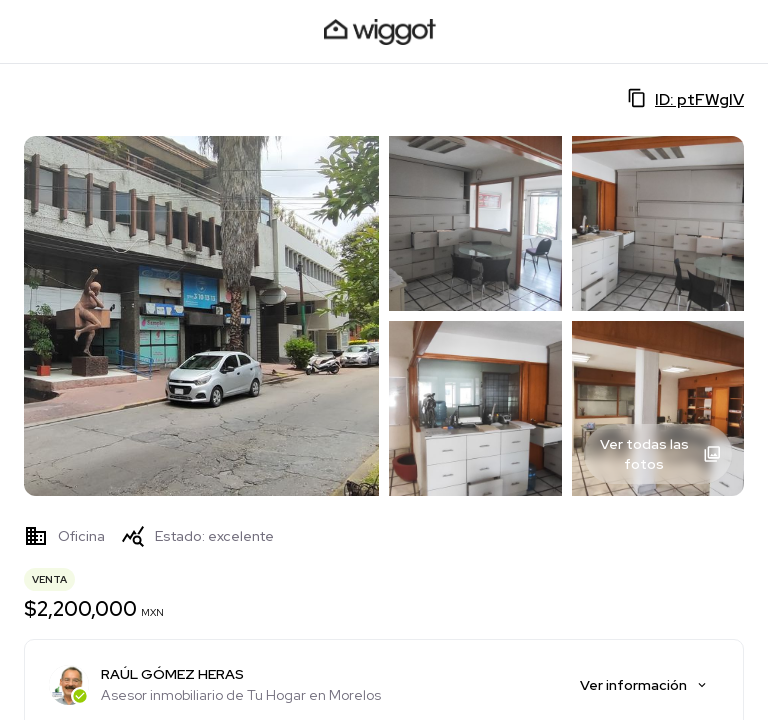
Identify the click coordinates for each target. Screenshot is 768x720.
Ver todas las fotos (661, 454)
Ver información (644, 685)
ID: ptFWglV (685, 99)
